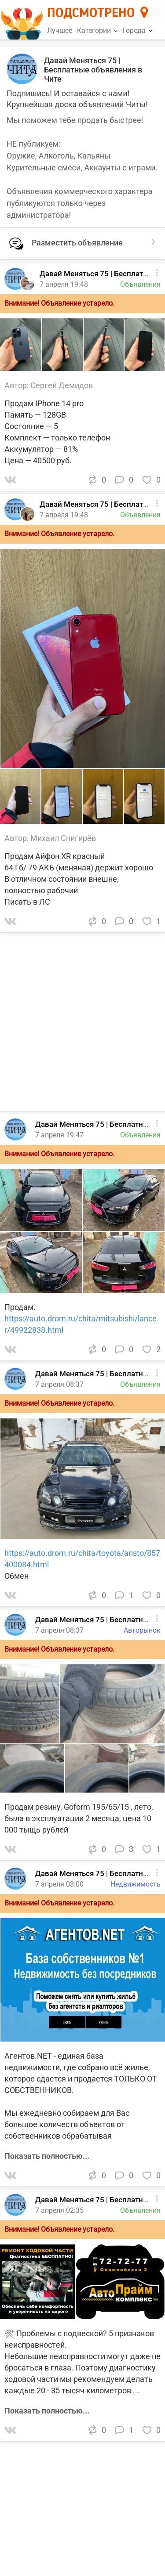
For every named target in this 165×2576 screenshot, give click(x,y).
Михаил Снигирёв (63, 838)
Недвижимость (135, 1884)
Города (137, 30)
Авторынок (142, 1630)
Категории (97, 30)
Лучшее (59, 30)
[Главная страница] (23, 20)
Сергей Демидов (61, 385)
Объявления (140, 1135)
